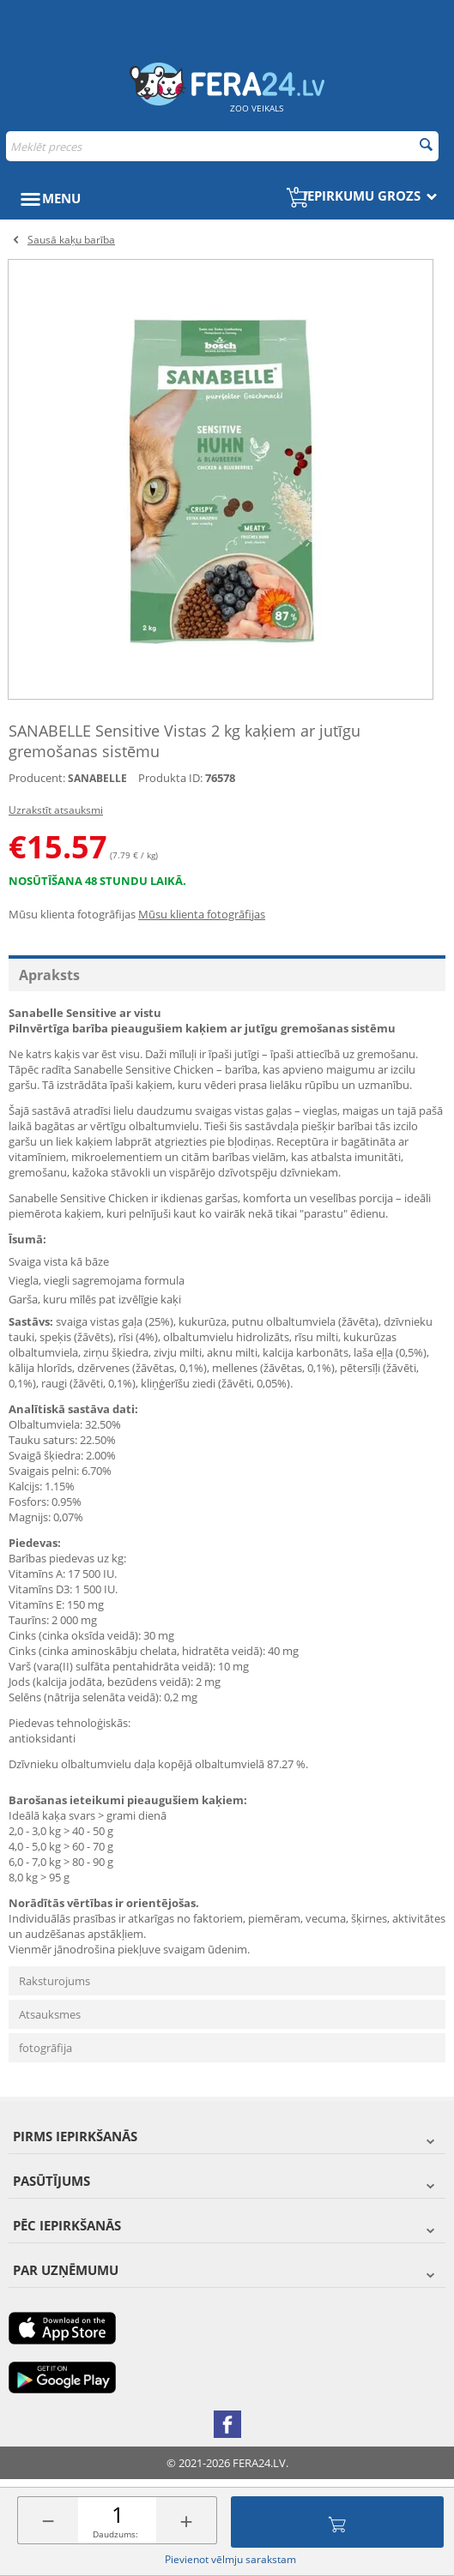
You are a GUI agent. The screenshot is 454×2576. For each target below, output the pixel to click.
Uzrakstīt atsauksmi (56, 810)
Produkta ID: (170, 777)
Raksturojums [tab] (54, 1981)
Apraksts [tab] (49, 975)
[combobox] (222, 146)
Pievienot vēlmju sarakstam (230, 2559)
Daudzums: (115, 2534)
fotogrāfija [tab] (45, 2047)
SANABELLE (97, 778)
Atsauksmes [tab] (50, 2014)
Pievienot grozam (337, 2522)
